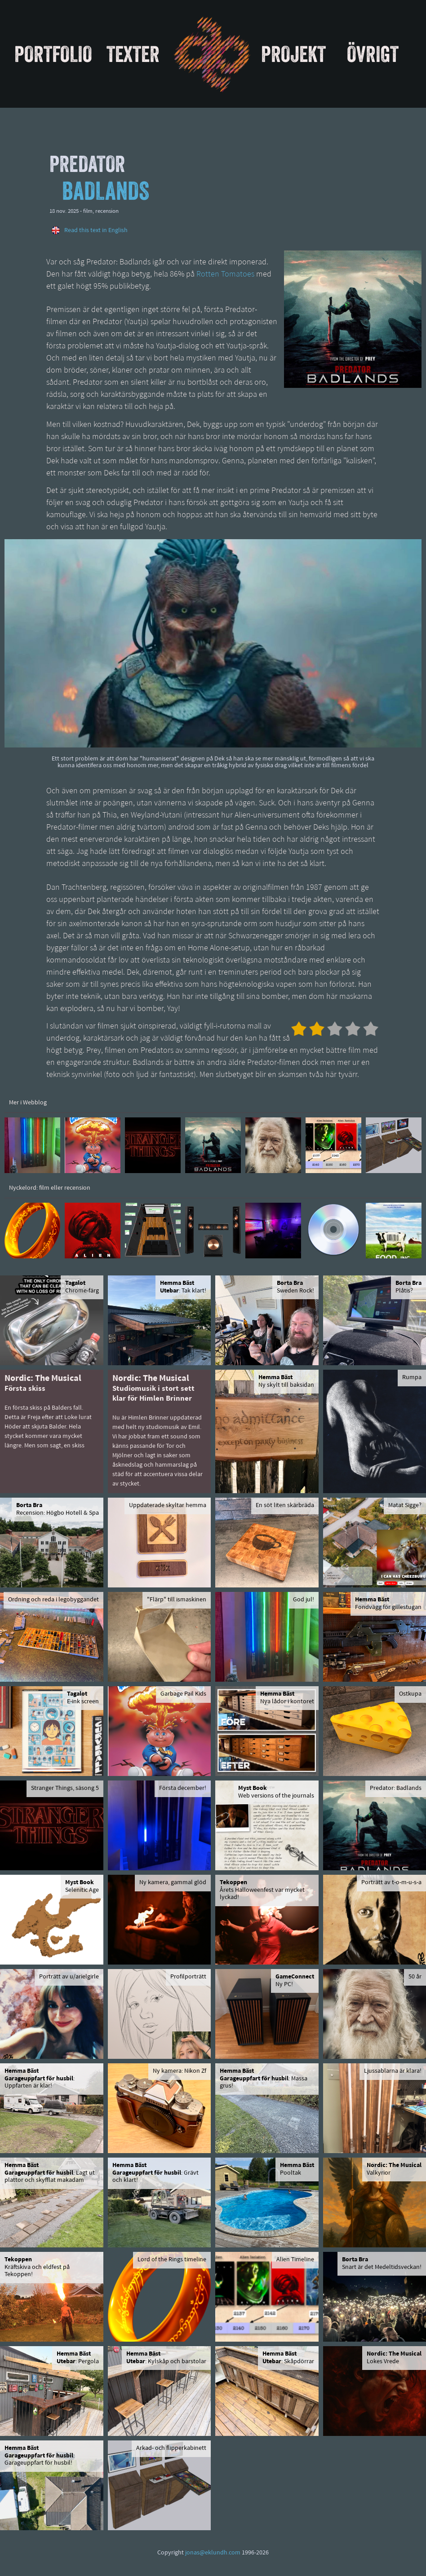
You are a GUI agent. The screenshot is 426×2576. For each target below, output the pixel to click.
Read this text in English (96, 230)
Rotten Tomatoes (225, 274)
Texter (133, 54)
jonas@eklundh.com (212, 2553)
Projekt (293, 54)
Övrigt (373, 54)
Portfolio (53, 54)
